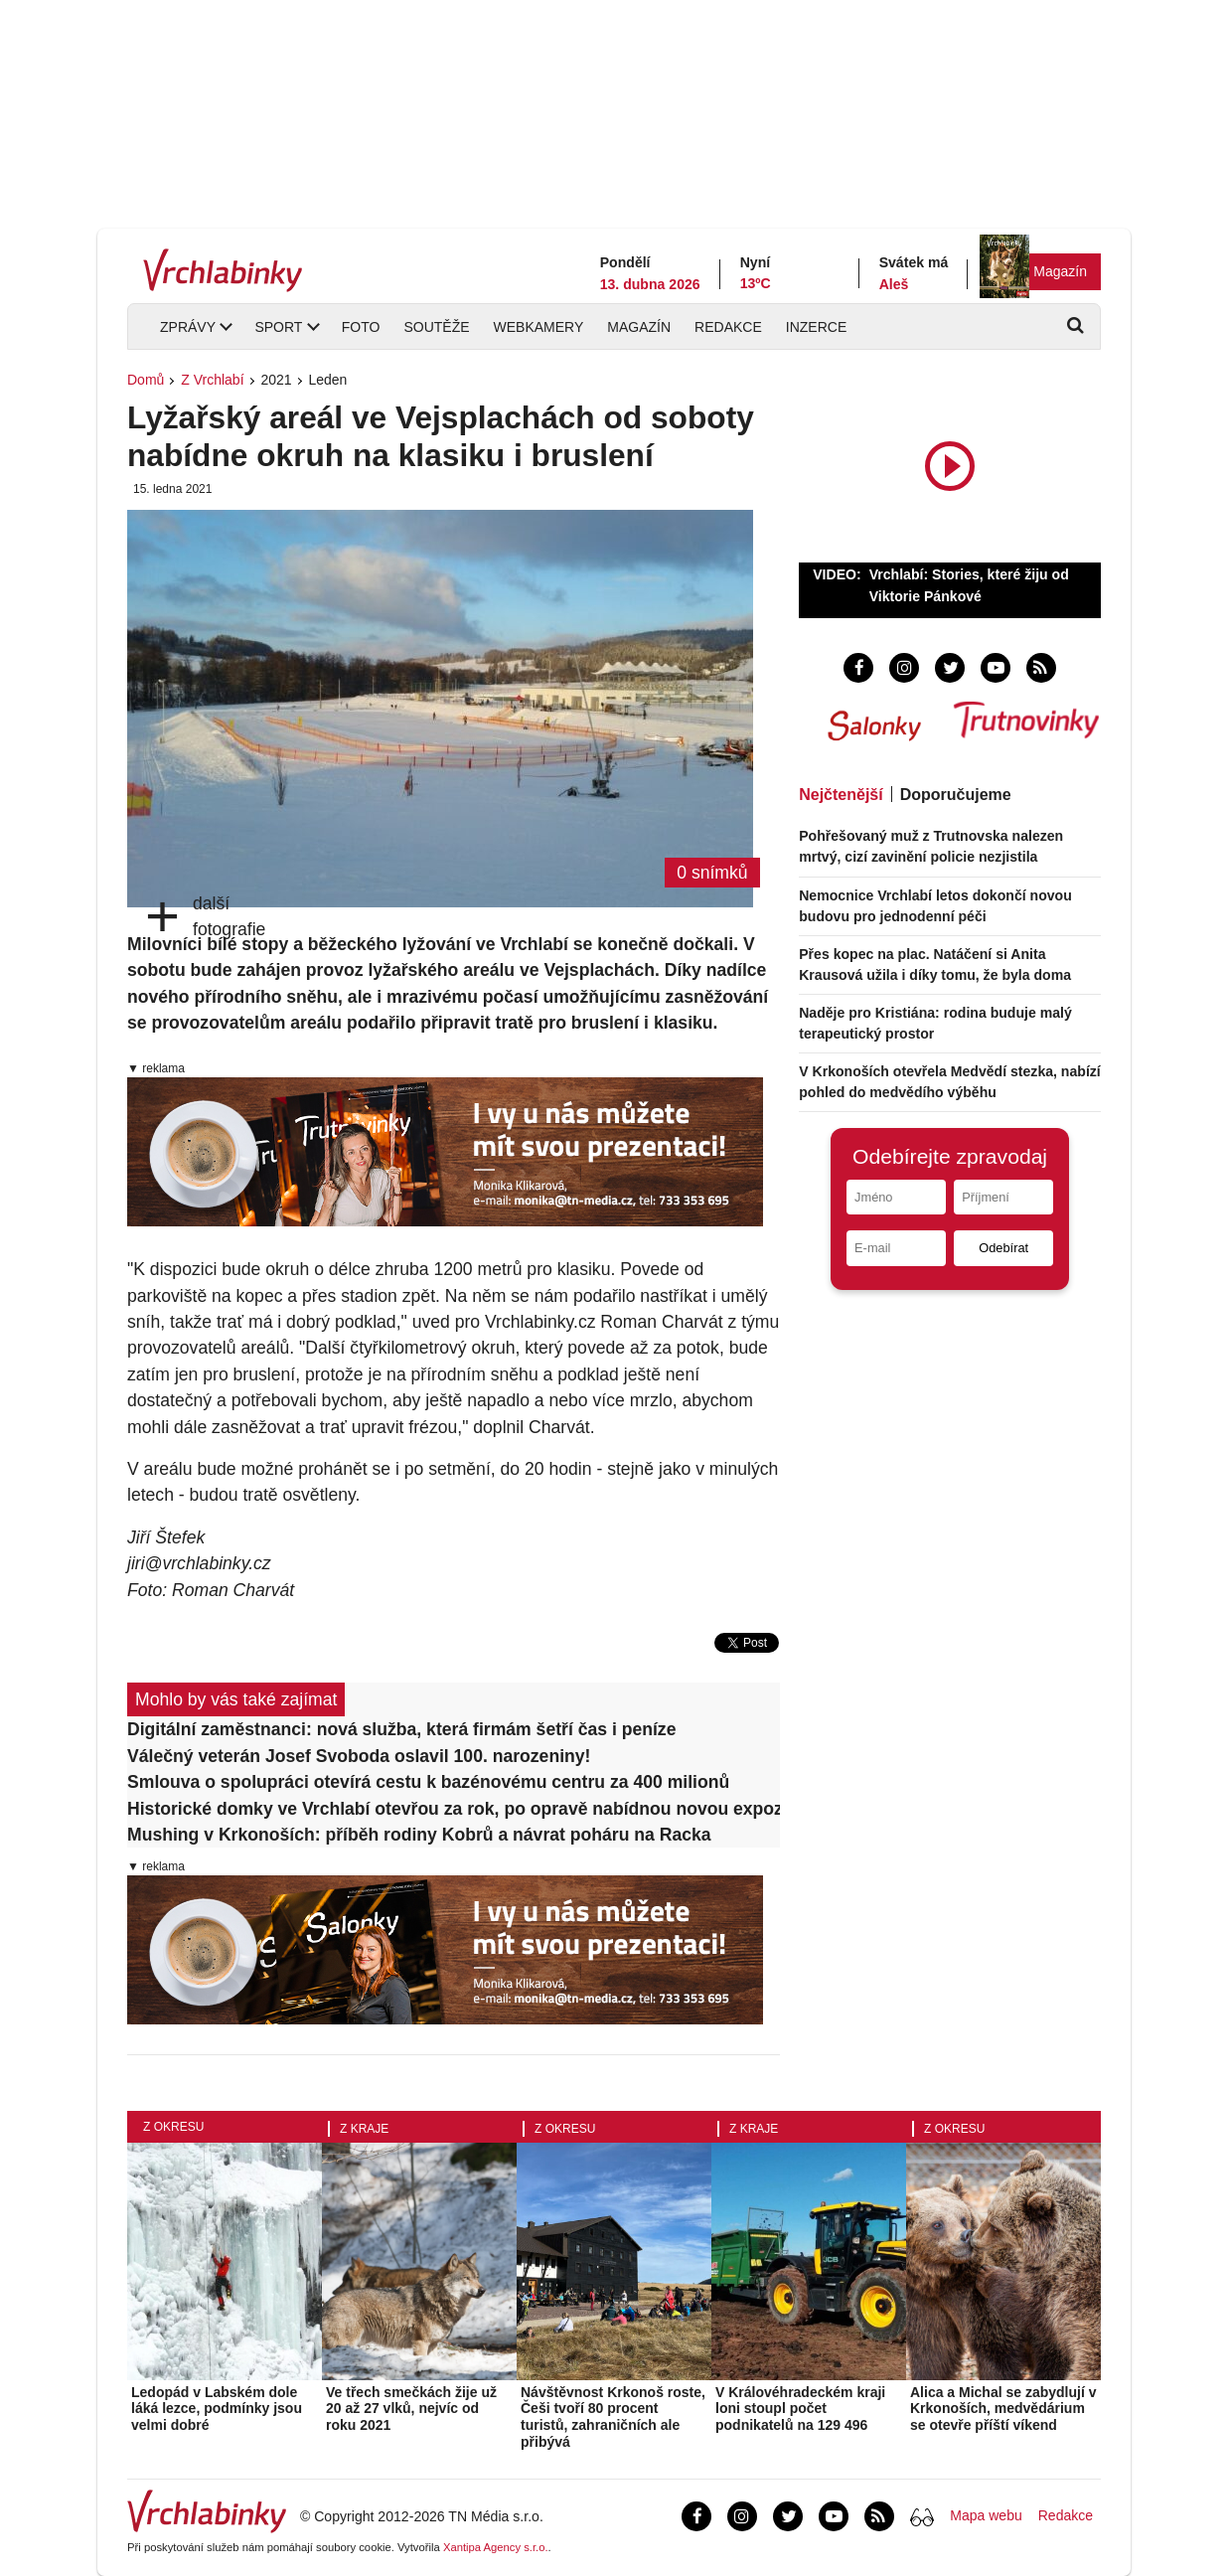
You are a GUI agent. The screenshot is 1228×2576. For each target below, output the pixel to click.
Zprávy (188, 327)
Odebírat (1003, 1247)
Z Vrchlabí (212, 380)
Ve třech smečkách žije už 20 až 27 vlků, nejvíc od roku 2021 (411, 2409)
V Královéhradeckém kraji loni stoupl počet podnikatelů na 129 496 (800, 2409)
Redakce (728, 327)
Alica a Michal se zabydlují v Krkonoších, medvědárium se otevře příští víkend (1003, 2409)
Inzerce (816, 327)
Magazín (1060, 271)
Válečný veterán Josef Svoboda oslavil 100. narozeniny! (358, 1756)
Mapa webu (985, 2515)
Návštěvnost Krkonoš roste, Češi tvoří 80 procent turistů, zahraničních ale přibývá (613, 2417)
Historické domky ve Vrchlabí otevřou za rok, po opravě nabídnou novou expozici (453, 1809)
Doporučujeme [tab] (955, 794)
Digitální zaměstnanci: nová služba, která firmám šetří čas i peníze (401, 1729)
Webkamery (539, 327)
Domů (145, 380)
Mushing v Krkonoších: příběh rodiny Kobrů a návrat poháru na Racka (419, 1835)
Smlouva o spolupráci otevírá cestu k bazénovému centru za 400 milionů (428, 1782)
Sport (278, 327)
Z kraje (364, 2129)
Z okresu (173, 2127)
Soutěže (436, 327)
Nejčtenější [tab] (840, 794)
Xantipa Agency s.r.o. (495, 2547)
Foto (361, 327)
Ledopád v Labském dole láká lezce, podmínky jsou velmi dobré (216, 2409)
